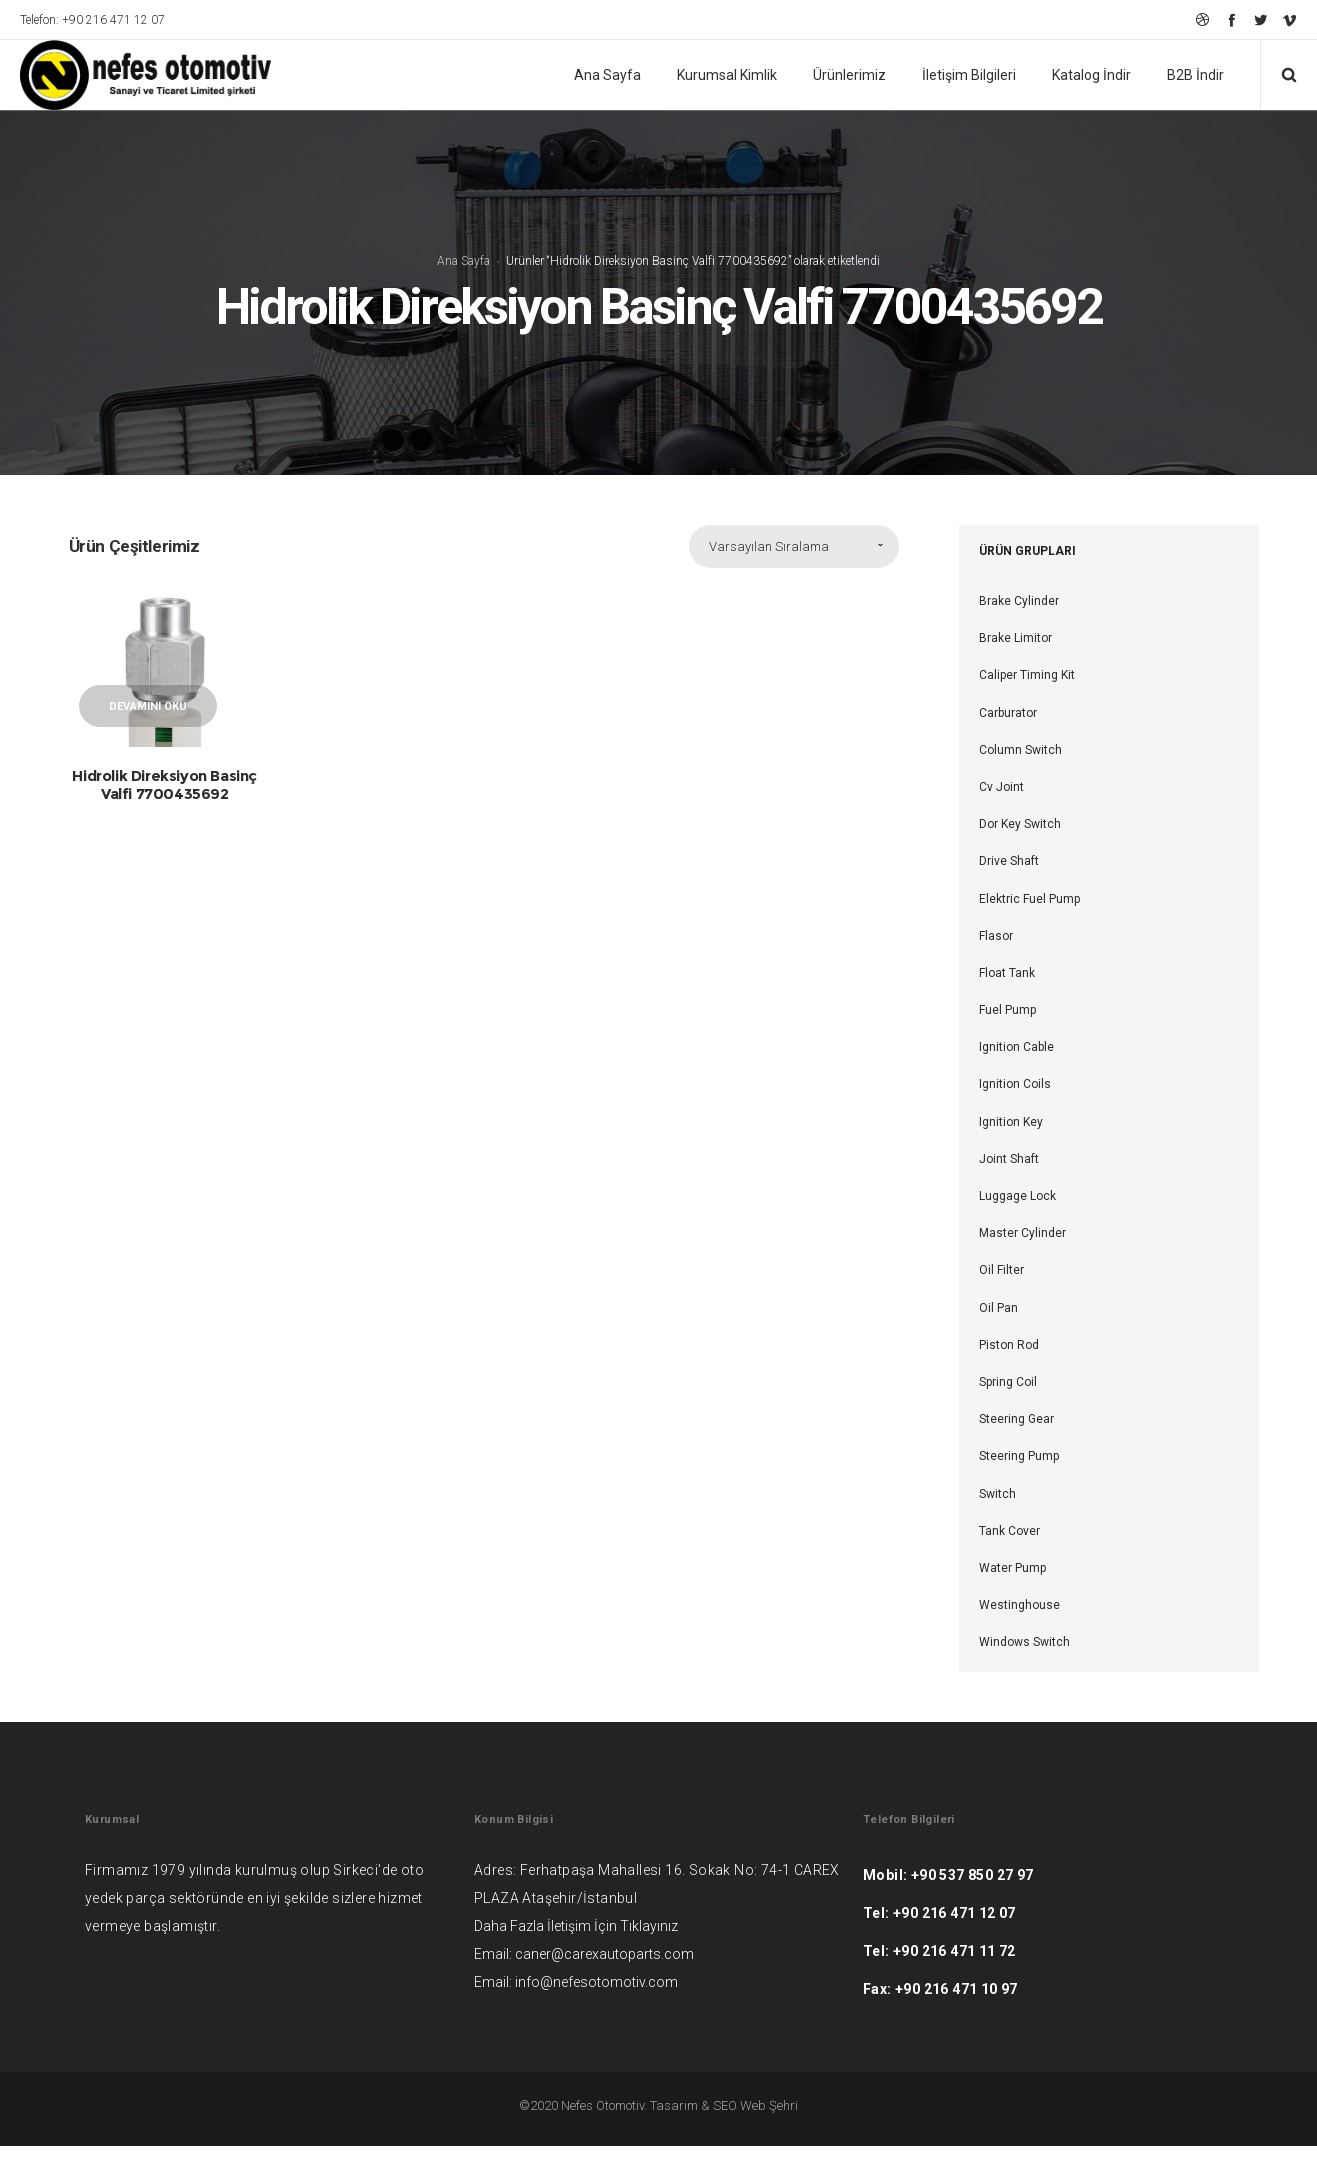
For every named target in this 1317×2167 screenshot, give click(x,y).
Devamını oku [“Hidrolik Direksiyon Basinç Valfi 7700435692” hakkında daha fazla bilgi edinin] (148, 727)
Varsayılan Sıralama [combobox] (769, 567)
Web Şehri (769, 2126)
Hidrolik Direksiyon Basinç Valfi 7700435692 (164, 805)
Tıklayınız (649, 1947)
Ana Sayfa (463, 272)
